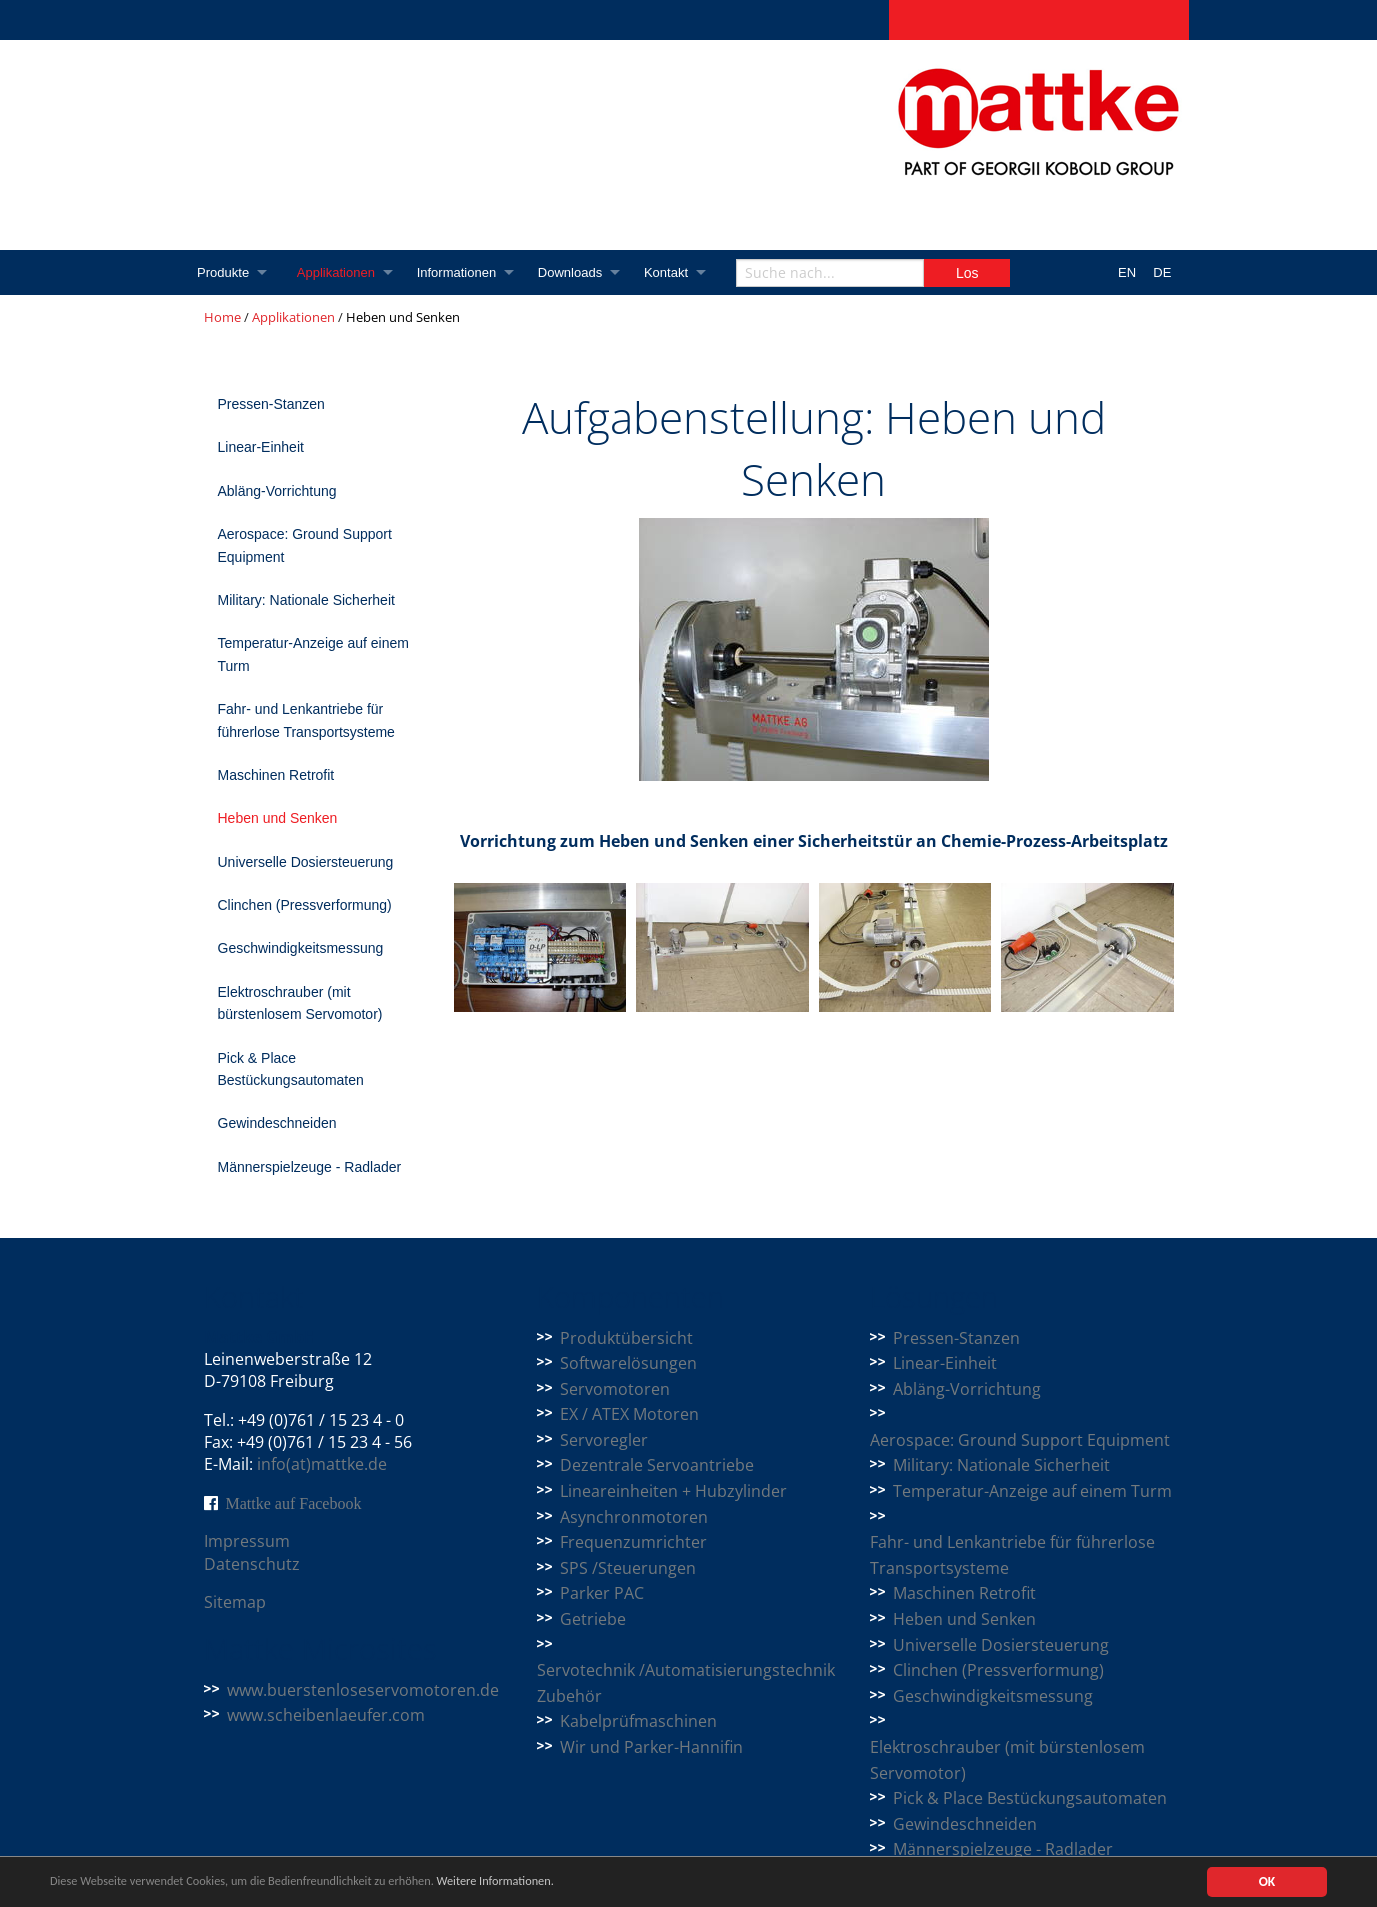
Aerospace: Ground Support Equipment (305, 545)
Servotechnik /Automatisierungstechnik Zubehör (686, 1683)
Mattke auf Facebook (294, 1503)
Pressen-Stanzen (271, 404)
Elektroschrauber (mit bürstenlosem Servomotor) (300, 1003)
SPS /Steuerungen (628, 1568)
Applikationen (338, 272)
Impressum (247, 1541)
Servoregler (604, 1440)
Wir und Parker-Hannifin (651, 1747)
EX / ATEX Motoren (629, 1414)
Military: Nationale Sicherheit (306, 600)
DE (1162, 272)
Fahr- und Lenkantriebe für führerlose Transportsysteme (306, 720)
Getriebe (593, 1619)
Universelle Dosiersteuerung (306, 862)
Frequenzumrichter (633, 1542)
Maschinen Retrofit (276, 775)
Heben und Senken (278, 818)
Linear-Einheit (261, 447)
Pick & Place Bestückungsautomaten (291, 1069)
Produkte (223, 272)
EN (1127, 272)
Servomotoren (615, 1389)
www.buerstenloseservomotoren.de (363, 1690)
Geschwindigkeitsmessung (301, 948)
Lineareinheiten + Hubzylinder (673, 1491)
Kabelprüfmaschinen (638, 1721)
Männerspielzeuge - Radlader (310, 1167)
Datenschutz (252, 1564)
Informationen (461, 272)
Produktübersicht (626, 1338)
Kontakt (674, 272)
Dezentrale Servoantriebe (657, 1465)
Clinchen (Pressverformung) (305, 905)
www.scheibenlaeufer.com (326, 1715)
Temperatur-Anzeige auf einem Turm (313, 654)
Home (222, 317)
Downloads (576, 272)
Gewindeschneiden (277, 1123)
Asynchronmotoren (634, 1517)
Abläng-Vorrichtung (277, 491)
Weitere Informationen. (543, 1881)
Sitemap (235, 1602)
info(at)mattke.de (322, 1464)
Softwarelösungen (628, 1363)
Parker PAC (602, 1593)
